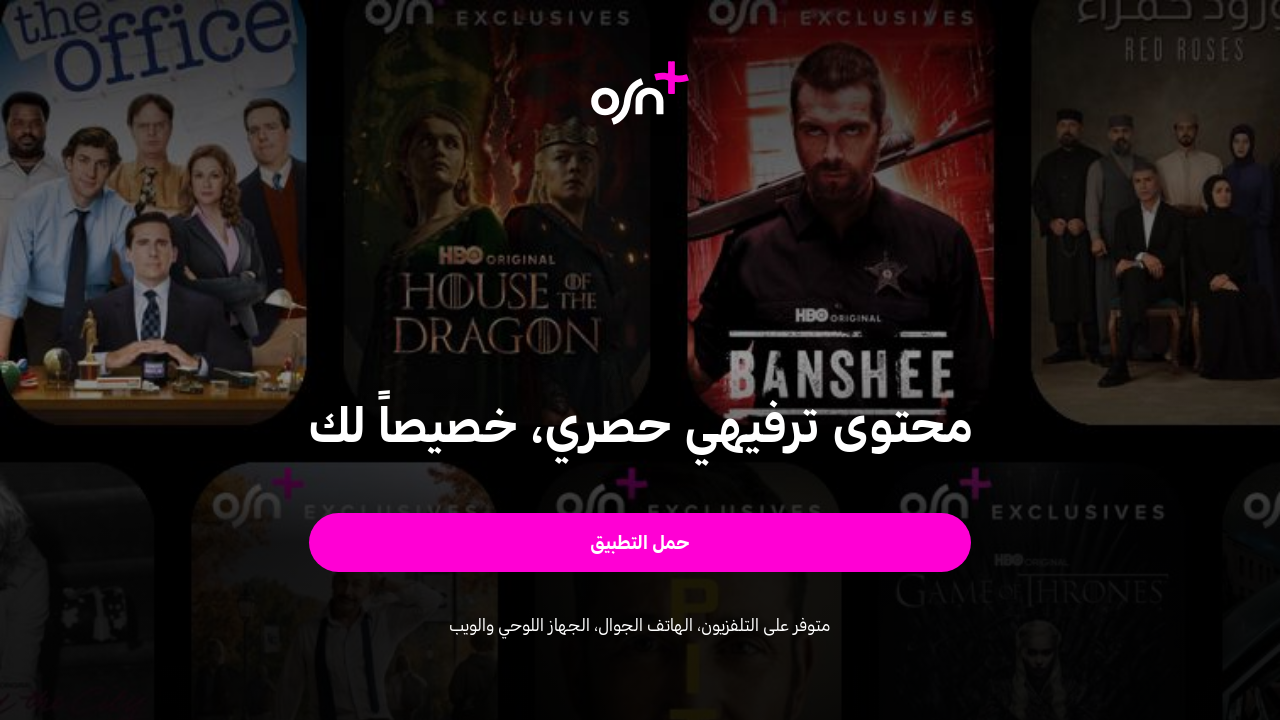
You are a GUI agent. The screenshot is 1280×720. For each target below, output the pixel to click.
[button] (640, 542)
